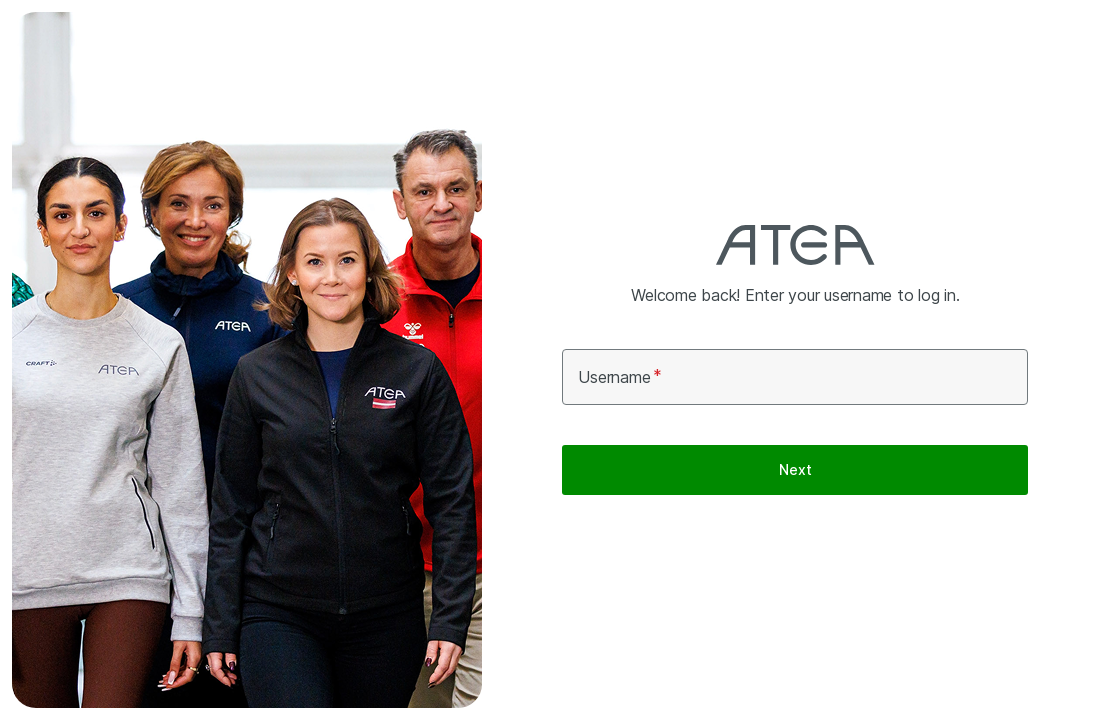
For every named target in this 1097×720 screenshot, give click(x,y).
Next (795, 469)
